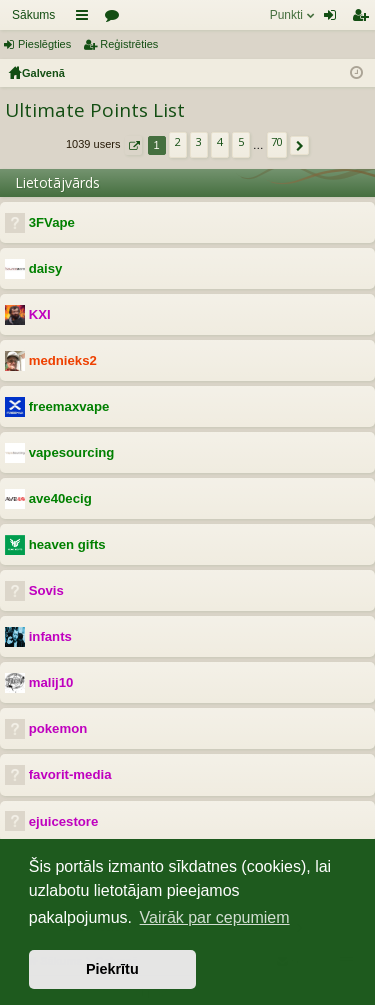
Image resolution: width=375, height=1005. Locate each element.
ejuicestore (64, 821)
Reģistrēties (129, 44)
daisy (46, 268)
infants (50, 636)
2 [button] (178, 141)
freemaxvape (69, 406)
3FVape (52, 222)
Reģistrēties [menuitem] (364, 19)
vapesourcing (72, 452)
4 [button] (220, 141)
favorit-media (70, 774)
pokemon (58, 728)
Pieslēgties (44, 44)
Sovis (46, 590)
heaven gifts (67, 544)
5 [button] (241, 141)
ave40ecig (60, 498)
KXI (40, 314)
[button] (133, 145)
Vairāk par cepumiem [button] (215, 917)
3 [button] (199, 141)
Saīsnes (86, 19)
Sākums (33, 15)
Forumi (116, 19)
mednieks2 (63, 360)
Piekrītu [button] (112, 969)
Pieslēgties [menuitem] (334, 19)
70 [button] (277, 141)
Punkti (286, 15)
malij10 (51, 682)
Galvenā (43, 73)
